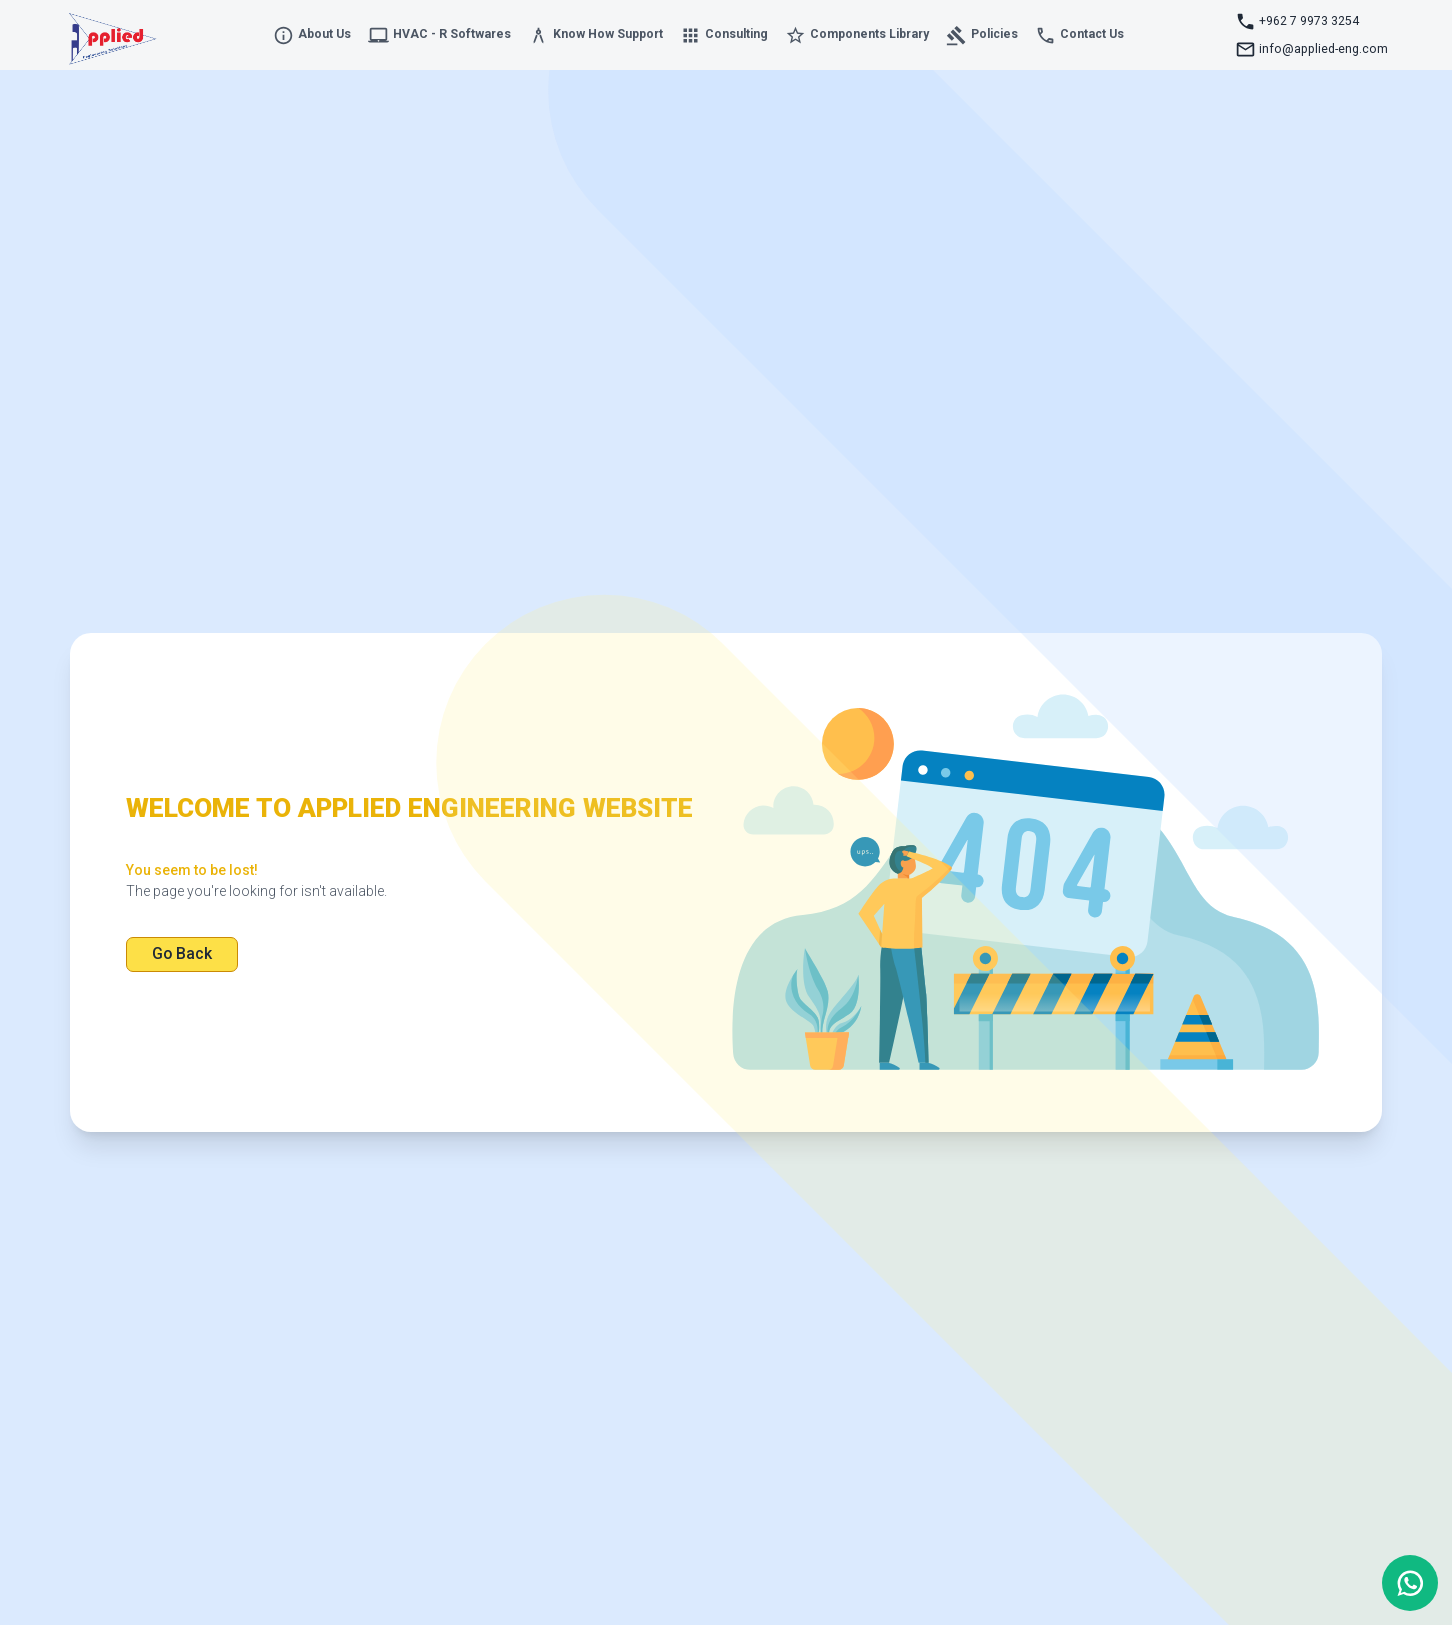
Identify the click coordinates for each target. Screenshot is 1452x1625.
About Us (312, 35)
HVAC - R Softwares (439, 35)
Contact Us (1079, 35)
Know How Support (595, 35)
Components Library (857, 35)
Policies (982, 35)
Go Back (182, 953)
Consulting (724, 35)
